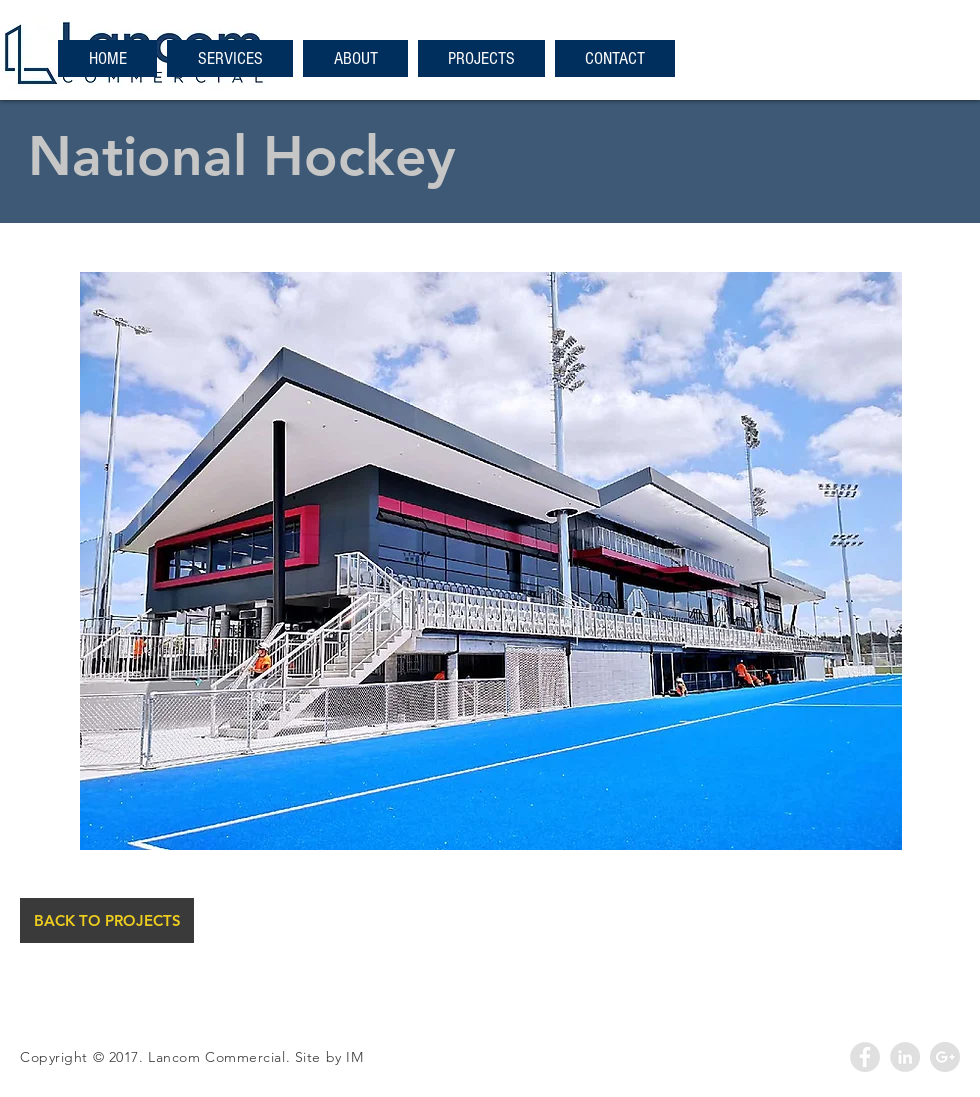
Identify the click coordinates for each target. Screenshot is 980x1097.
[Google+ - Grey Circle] (945, 1057)
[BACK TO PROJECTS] (107, 920)
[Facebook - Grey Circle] (865, 1057)
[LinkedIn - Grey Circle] (905, 1057)
